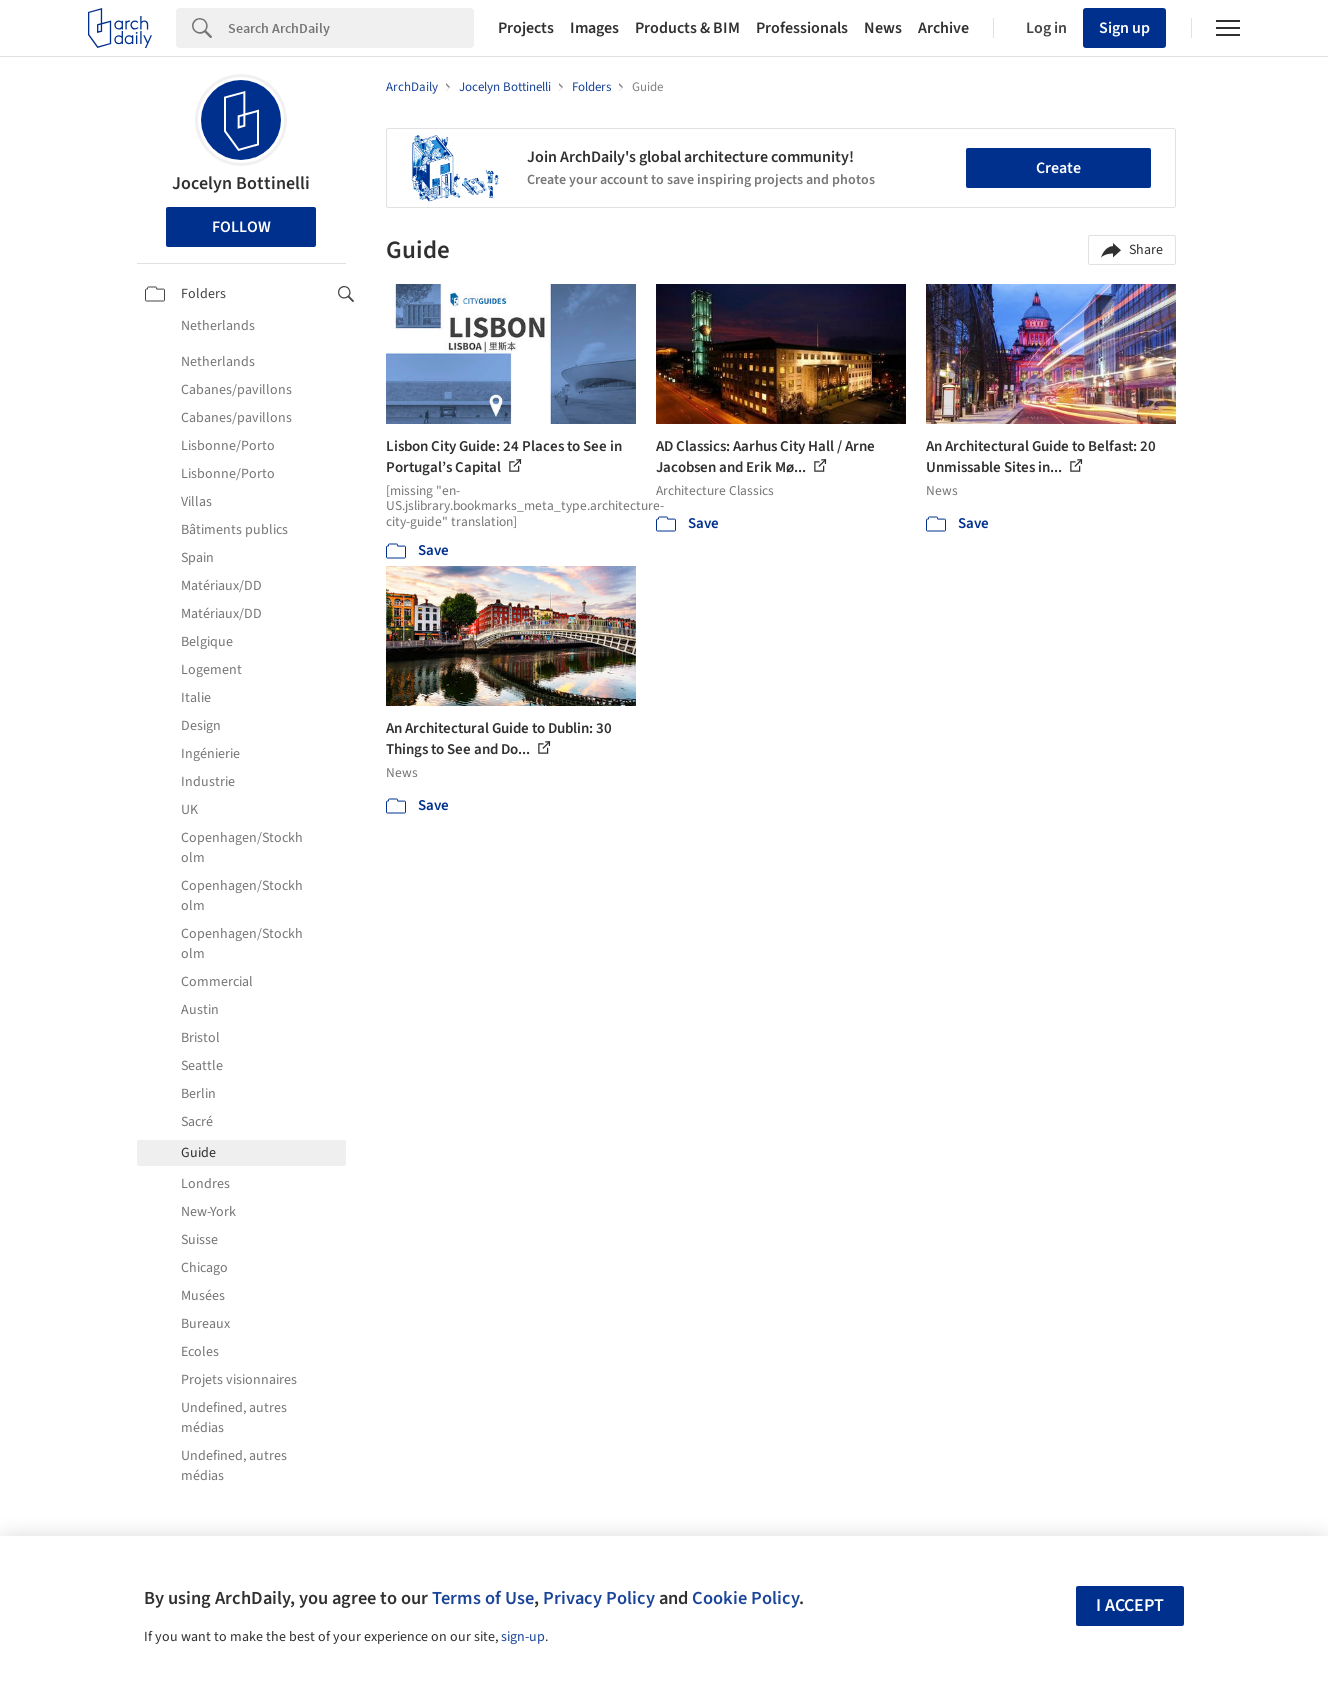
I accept (1130, 1605)
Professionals (802, 28)
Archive (943, 28)
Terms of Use (483, 1598)
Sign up (1124, 28)
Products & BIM (687, 28)
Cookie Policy (745, 1598)
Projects (526, 28)
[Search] (351, 28)
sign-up (523, 1637)
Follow (241, 227)
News (883, 28)
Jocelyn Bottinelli (241, 183)
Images (594, 28)
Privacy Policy (599, 1598)
